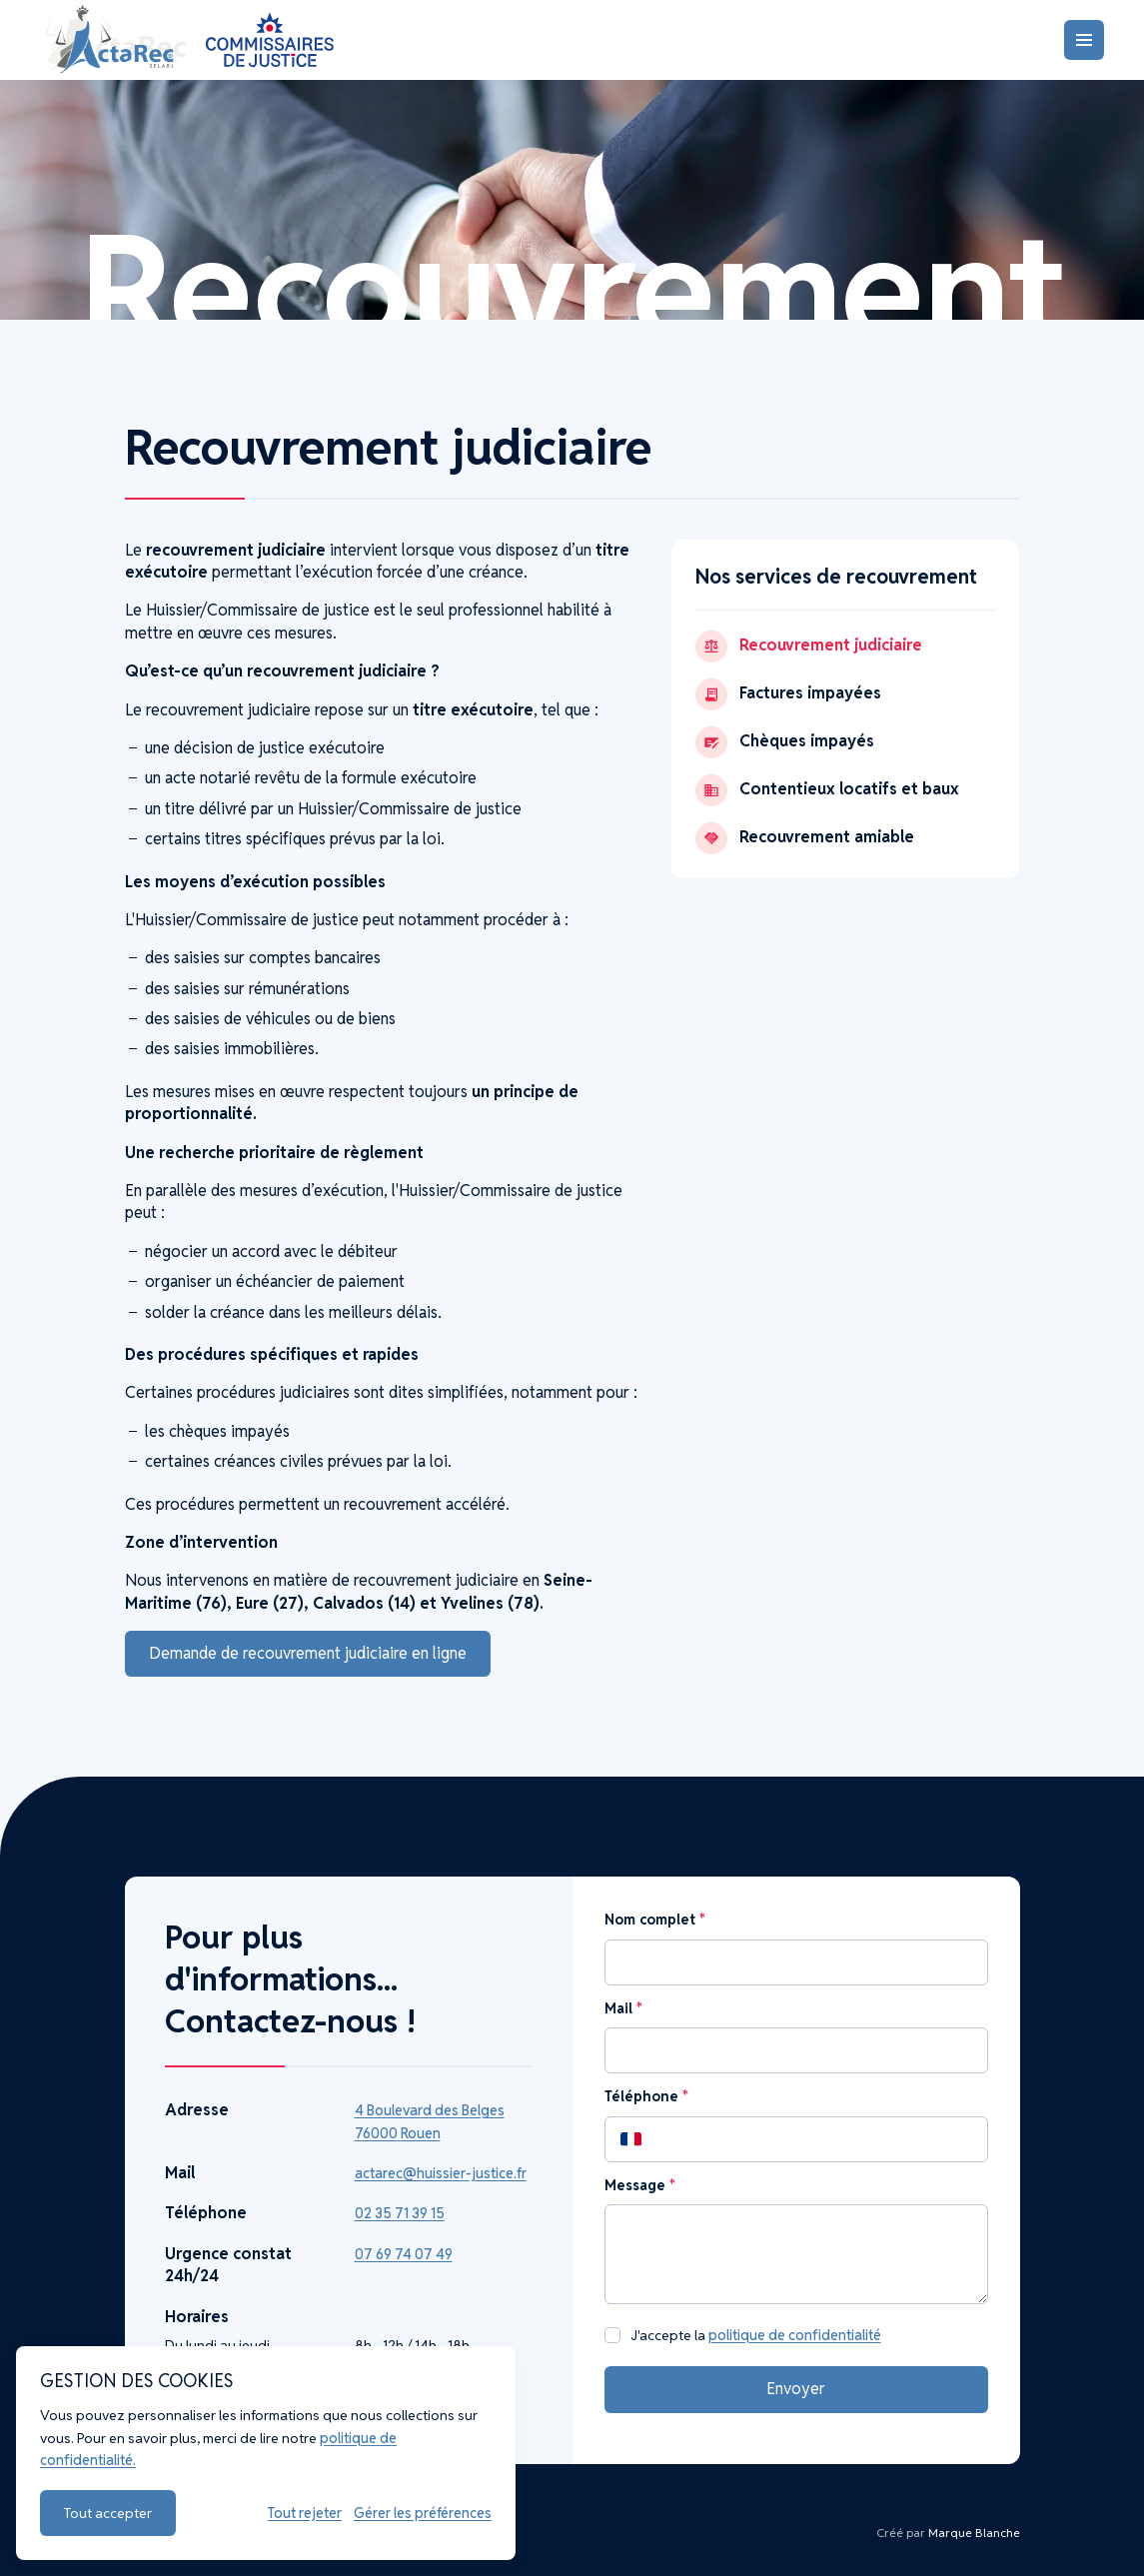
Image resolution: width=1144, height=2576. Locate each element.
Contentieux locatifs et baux (827, 790)
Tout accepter (108, 2513)
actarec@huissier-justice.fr (441, 2173)
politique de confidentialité (794, 2335)
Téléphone (645, 2096)
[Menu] (1084, 40)
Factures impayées (788, 694)
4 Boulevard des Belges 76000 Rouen (430, 2121)
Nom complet (654, 1920)
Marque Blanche (974, 2532)
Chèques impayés (784, 742)
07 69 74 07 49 (404, 2254)
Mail (622, 2008)
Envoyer (795, 2388)
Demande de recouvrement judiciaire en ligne (308, 1653)
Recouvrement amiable (804, 838)
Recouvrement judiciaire (808, 646)
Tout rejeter (305, 2513)
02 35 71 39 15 (400, 2213)
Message (639, 2185)
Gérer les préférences (423, 2513)
